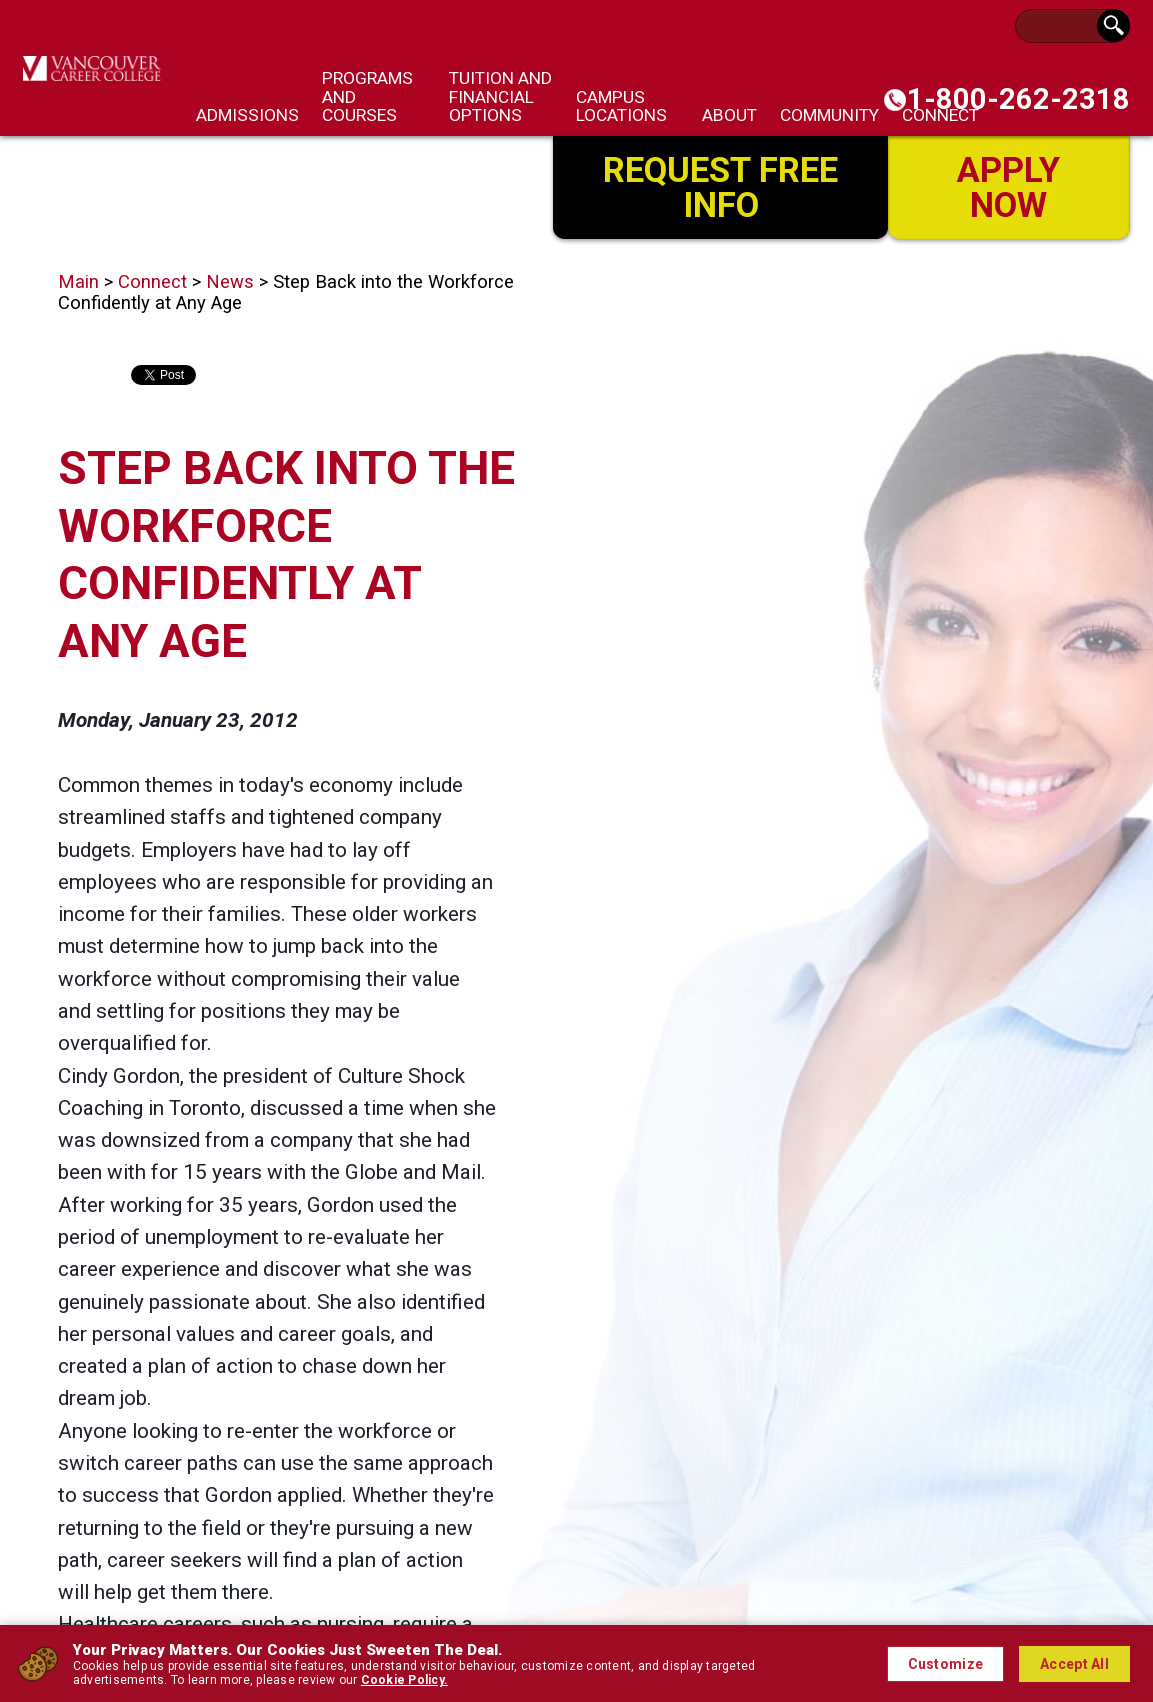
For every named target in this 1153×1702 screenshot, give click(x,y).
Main (78, 282)
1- (1018, 99)
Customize (946, 1664)
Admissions (247, 115)
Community (829, 115)
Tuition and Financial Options (500, 96)
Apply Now (1009, 186)
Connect (152, 282)
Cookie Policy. (404, 1680)
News (230, 282)
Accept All (1074, 1664)
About (729, 115)
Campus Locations (621, 106)
